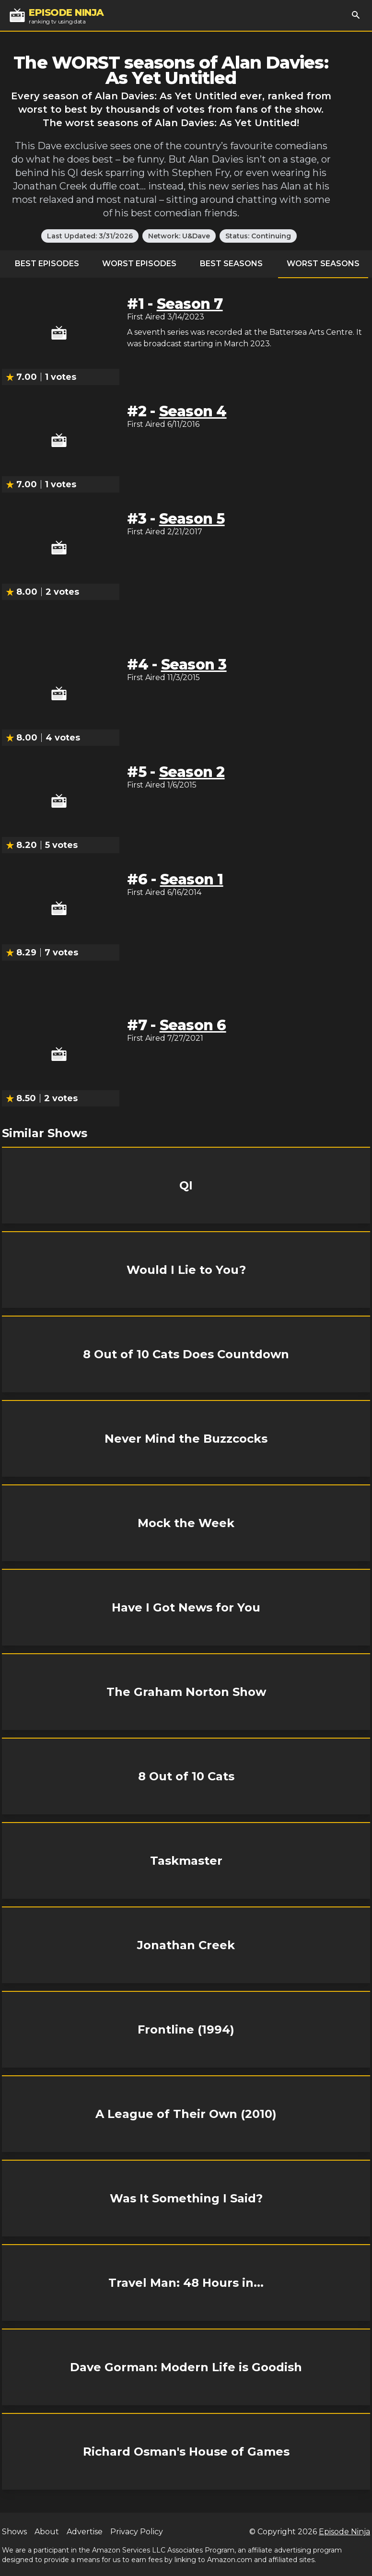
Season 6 (193, 1025)
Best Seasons (231, 263)
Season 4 (193, 411)
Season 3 (194, 664)
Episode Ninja (344, 2531)
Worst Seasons (323, 263)
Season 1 (191, 879)
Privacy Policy (136, 2531)
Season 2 (192, 772)
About (47, 2531)
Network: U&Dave (179, 236)
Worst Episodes (139, 263)
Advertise (85, 2531)
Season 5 (192, 519)
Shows (14, 2531)
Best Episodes (47, 263)
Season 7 (190, 304)
